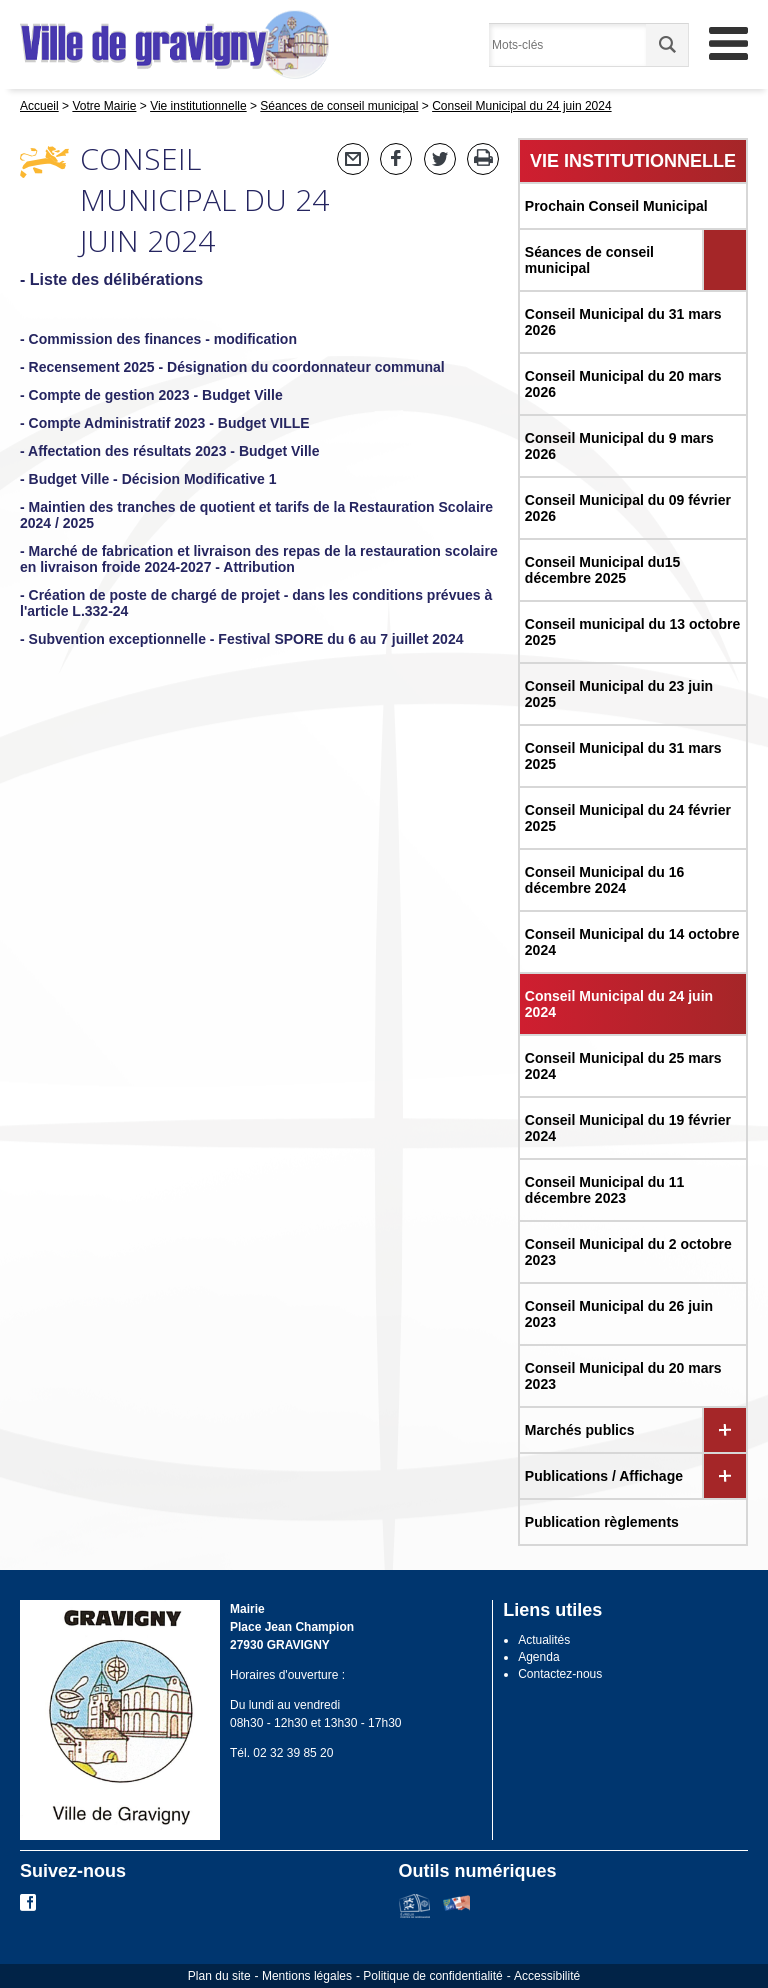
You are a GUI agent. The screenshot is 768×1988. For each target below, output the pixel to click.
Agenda (538, 1657)
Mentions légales (307, 1976)
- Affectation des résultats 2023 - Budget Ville (170, 451)
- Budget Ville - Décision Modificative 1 (148, 479)
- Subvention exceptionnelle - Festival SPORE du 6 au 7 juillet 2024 (241, 639)
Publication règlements (602, 1522)
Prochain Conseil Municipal (616, 206)
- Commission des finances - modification (158, 339)
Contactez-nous (560, 1674)
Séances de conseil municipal (589, 260)
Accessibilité (547, 1976)
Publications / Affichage (604, 1476)
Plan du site (219, 1976)
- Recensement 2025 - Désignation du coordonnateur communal (232, 367)
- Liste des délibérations (111, 279)
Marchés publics (580, 1430)
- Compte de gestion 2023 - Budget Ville (151, 395)
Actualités (544, 1640)
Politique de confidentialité (432, 1976)
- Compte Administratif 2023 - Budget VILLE (165, 423)
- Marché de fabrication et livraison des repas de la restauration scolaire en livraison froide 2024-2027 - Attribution (259, 559)
